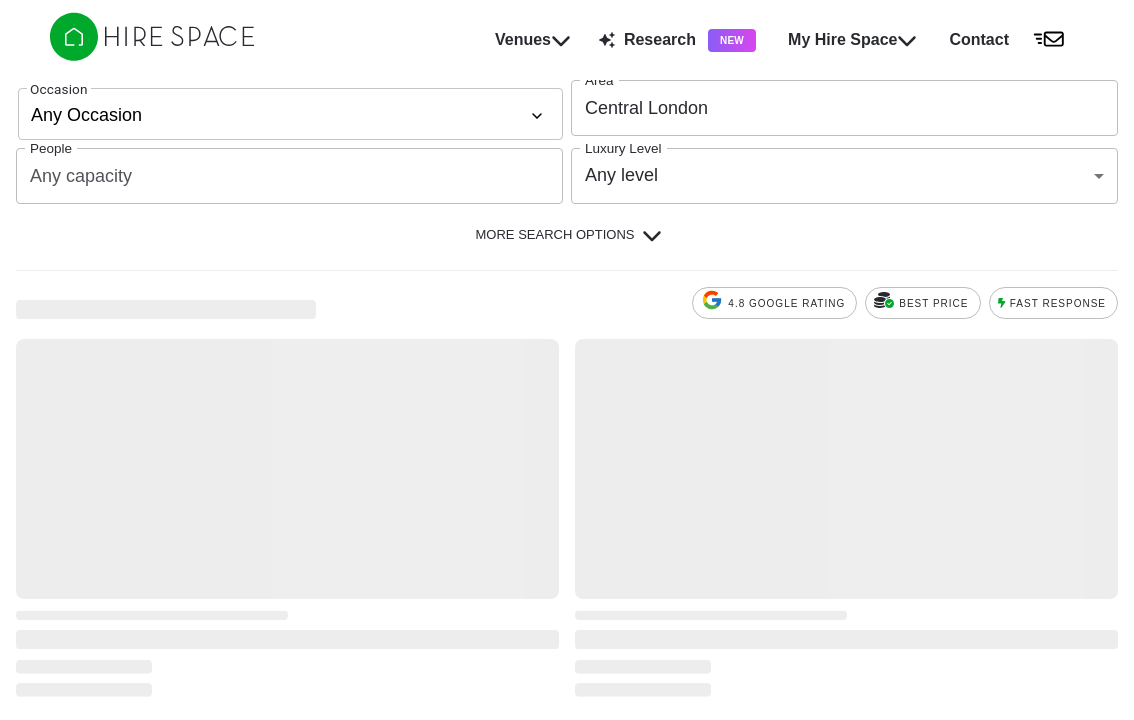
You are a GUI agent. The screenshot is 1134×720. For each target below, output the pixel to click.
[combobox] (829, 108)
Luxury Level (623, 148)
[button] (1012, 40)
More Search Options (569, 235)
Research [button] (677, 40)
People (51, 148)
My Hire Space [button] (852, 40)
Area (599, 80)
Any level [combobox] (621, 175)
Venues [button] (533, 40)
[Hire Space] (152, 55)
